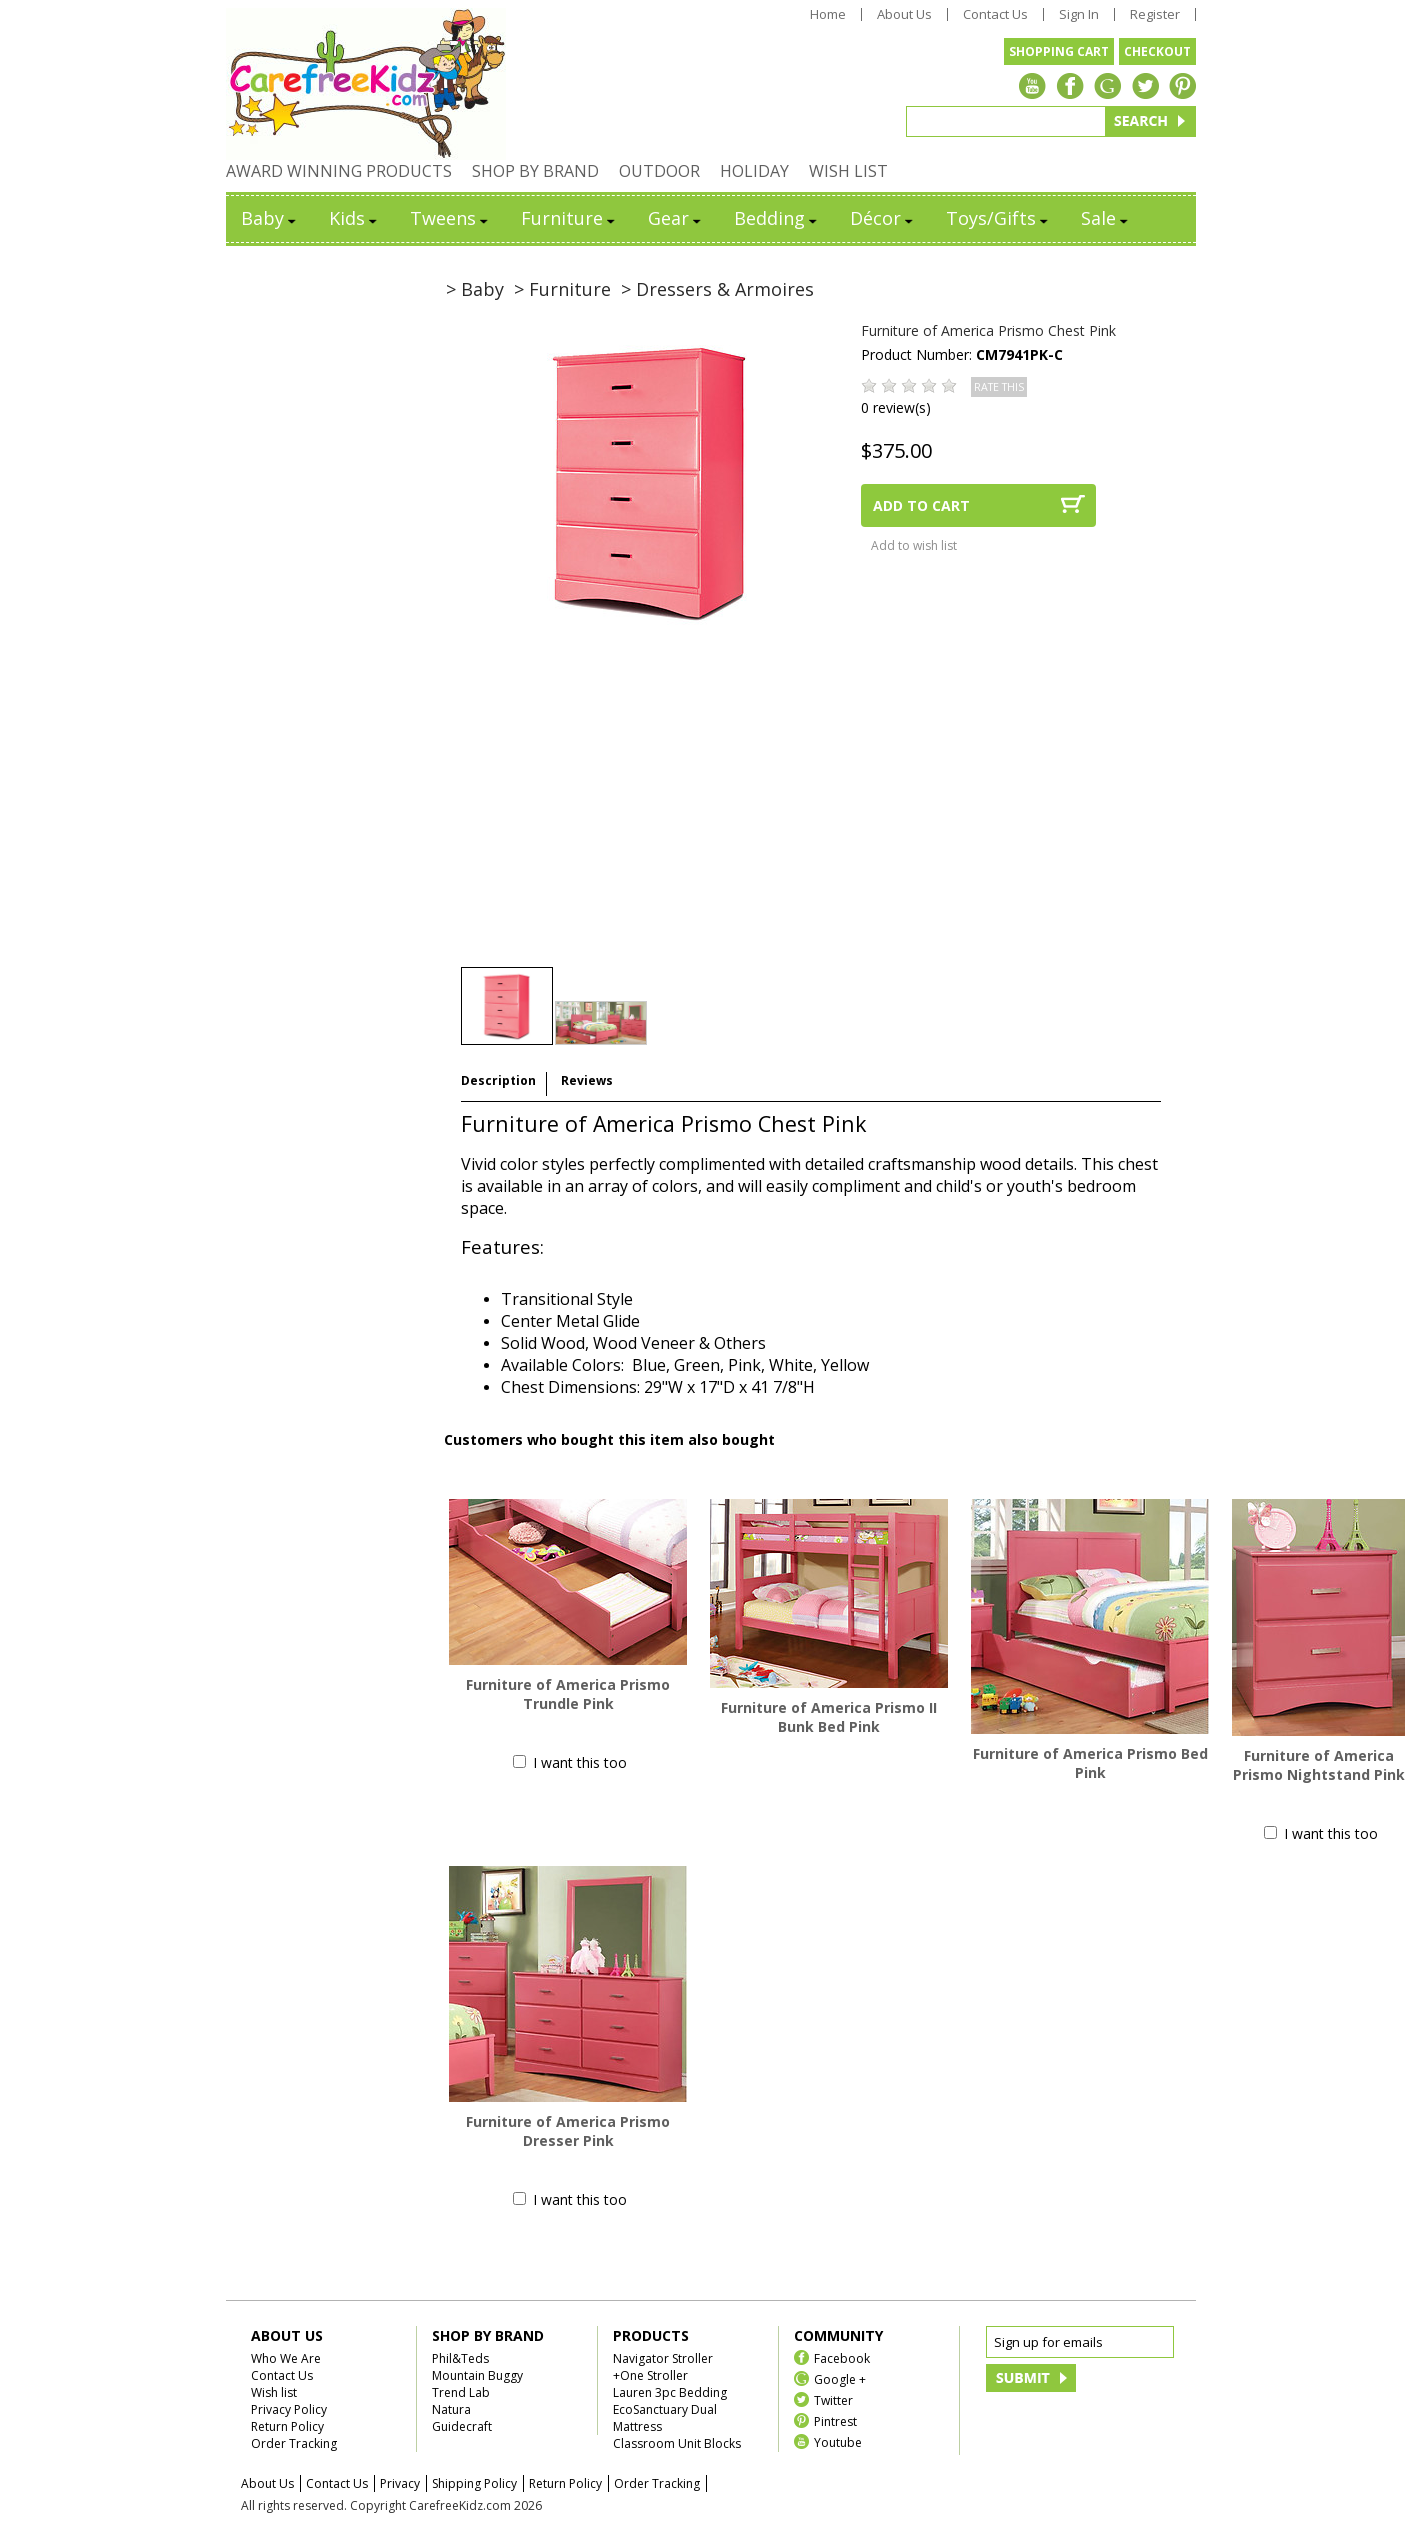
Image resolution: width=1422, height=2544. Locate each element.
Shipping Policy (474, 2483)
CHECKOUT (1157, 51)
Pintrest (835, 2420)
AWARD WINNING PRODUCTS (339, 171)
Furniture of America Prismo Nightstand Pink (1319, 1765)
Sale (1106, 218)
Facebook (842, 2357)
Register (1155, 14)
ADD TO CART (921, 505)
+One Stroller (650, 2375)
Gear (676, 218)
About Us (904, 14)
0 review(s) (896, 407)
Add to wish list (914, 545)
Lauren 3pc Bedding (670, 2392)
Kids (354, 218)
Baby (270, 218)
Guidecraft (462, 2426)
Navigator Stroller (663, 2358)
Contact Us (995, 14)
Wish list (274, 2392)
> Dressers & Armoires (717, 289)
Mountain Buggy (477, 2375)
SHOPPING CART (1059, 51)
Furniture (569, 218)
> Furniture (562, 289)
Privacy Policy (289, 2409)
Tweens (450, 218)
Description (498, 1080)
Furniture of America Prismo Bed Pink (1090, 1763)
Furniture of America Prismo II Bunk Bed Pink (829, 1717)
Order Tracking (294, 2443)
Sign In (1079, 14)
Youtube (838, 2441)
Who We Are (286, 2358)
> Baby (475, 289)
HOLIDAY (754, 171)
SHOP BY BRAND (535, 171)
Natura (451, 2409)
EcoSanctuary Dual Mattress (665, 2418)
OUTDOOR (659, 171)
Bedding (777, 218)
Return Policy (287, 2426)
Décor (883, 218)
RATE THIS (999, 387)
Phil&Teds (460, 2358)
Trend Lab (461, 2392)
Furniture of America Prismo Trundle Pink (568, 1694)
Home (828, 14)
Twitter (833, 2399)
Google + (840, 2378)
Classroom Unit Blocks (677, 2443)
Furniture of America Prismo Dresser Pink (568, 2131)
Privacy (400, 2483)
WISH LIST (848, 171)
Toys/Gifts (998, 218)
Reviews (587, 1080)
